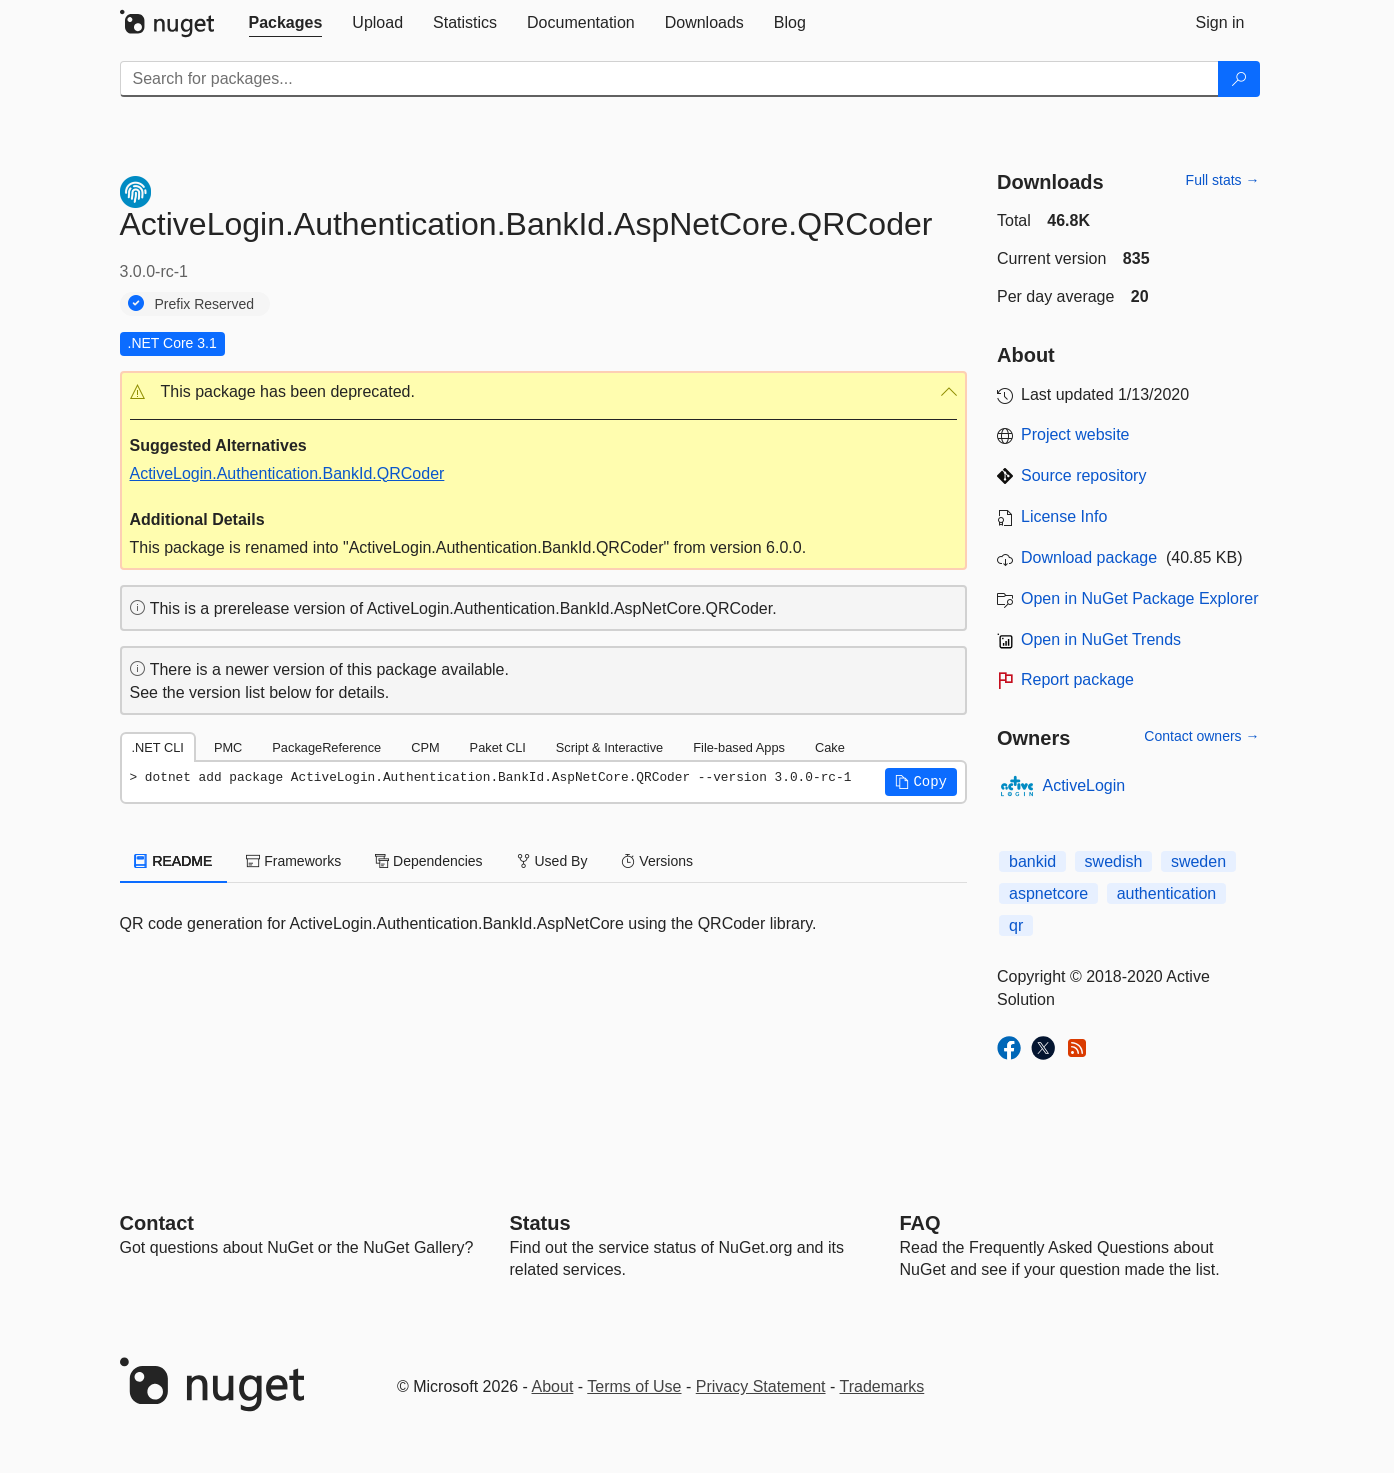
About (553, 1386)
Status (540, 1223)
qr (1016, 925)
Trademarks (882, 1386)
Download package (1089, 557)
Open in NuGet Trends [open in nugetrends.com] (1101, 639)
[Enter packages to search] (669, 79)
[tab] (286, 23)
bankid (1032, 861)
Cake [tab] (830, 747)
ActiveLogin (1084, 785)
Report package (1077, 679)
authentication (1167, 893)
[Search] (1239, 79)
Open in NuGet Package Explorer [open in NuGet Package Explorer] (1139, 598)
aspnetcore (1048, 893)
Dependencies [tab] (428, 861)
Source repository (1083, 475)
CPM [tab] (425, 747)
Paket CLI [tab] (498, 747)
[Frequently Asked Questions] (920, 1223)
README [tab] (174, 861)
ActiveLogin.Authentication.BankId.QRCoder (287, 473)
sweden (1198, 861)
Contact (157, 1223)
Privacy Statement (761, 1386)
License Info (1064, 516)
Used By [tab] (552, 861)
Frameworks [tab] (293, 861)
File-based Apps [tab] (739, 747)
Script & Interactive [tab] (609, 747)
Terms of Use (634, 1386)
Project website (1075, 434)
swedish (1114, 861)
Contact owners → (1201, 736)
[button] (544, 392)
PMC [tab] (228, 747)
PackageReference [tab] (326, 747)
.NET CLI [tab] (158, 747)
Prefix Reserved (205, 304)
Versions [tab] (657, 861)
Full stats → (1223, 180)
